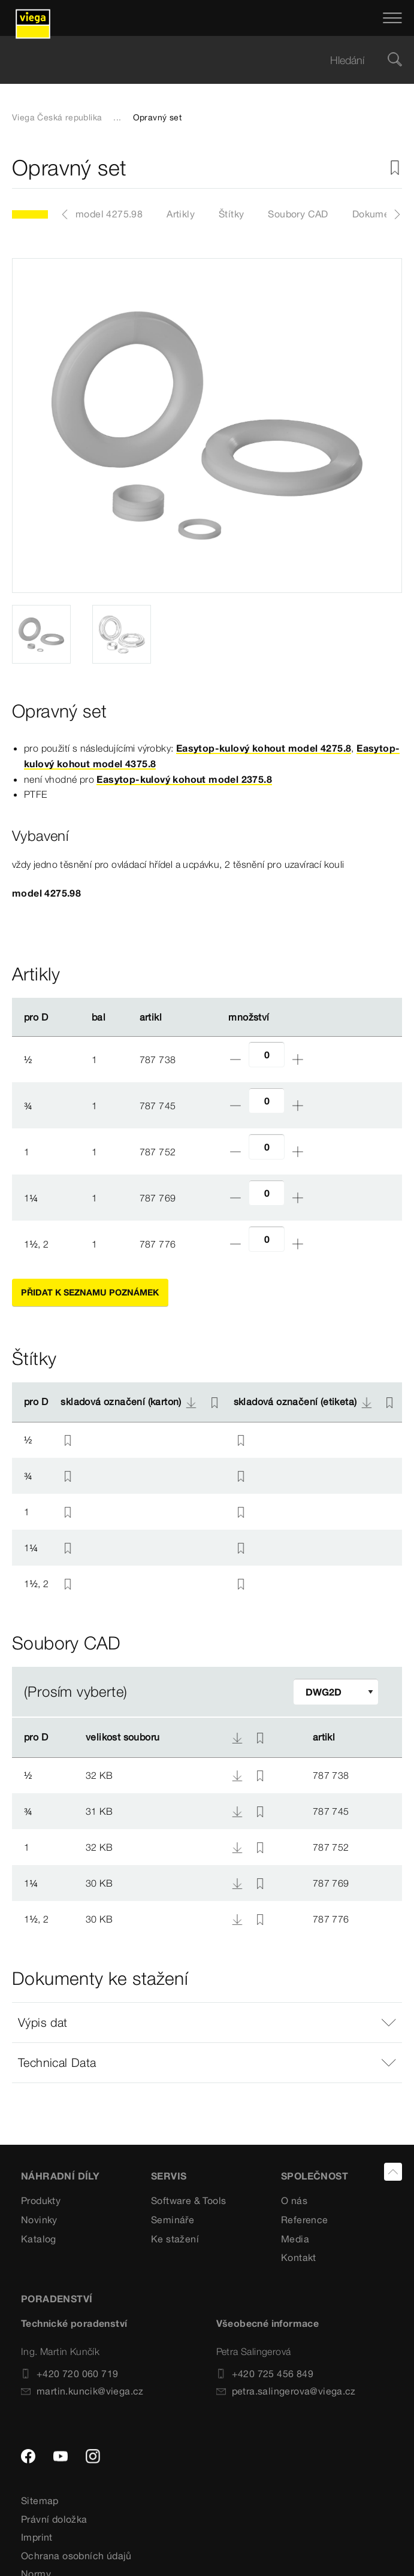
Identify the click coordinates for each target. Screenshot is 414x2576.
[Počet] (267, 1054)
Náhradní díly (60, 2176)
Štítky (231, 214)
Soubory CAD (298, 214)
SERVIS (168, 2176)
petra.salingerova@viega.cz (286, 2391)
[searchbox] (197, 60)
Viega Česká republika (57, 117)
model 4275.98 (109, 214)
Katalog (38, 2239)
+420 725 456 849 (264, 2374)
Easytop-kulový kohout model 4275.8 (264, 748)
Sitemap (40, 2501)
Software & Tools (188, 2200)
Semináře (172, 2220)
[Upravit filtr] (336, 1692)
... (117, 117)
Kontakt (298, 2257)
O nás (294, 2200)
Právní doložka (54, 2519)
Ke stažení (175, 2239)
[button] (207, 2022)
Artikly (181, 214)
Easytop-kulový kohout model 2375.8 (184, 779)
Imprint (37, 2537)
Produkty (41, 2200)
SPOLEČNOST (314, 2176)
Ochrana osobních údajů (76, 2556)
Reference (304, 2220)
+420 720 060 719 (69, 2374)
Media (295, 2239)
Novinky (39, 2220)
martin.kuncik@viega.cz (82, 2391)
